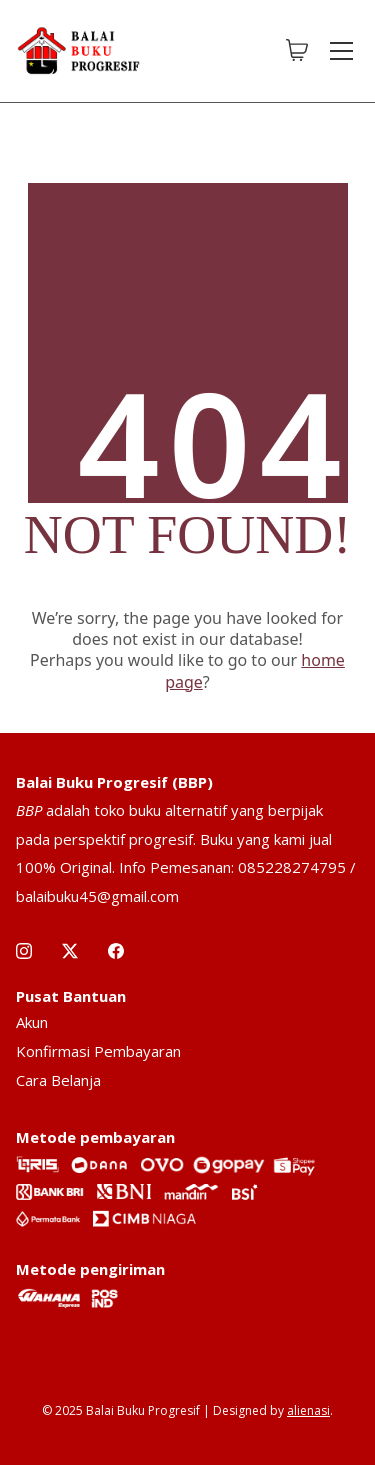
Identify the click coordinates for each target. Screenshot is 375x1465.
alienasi (308, 1410)
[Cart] (297, 51)
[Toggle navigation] (341, 51)
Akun (32, 1022)
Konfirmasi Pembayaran (98, 1051)
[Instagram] (24, 951)
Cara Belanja (58, 1080)
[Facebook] (116, 951)
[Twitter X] (70, 951)
